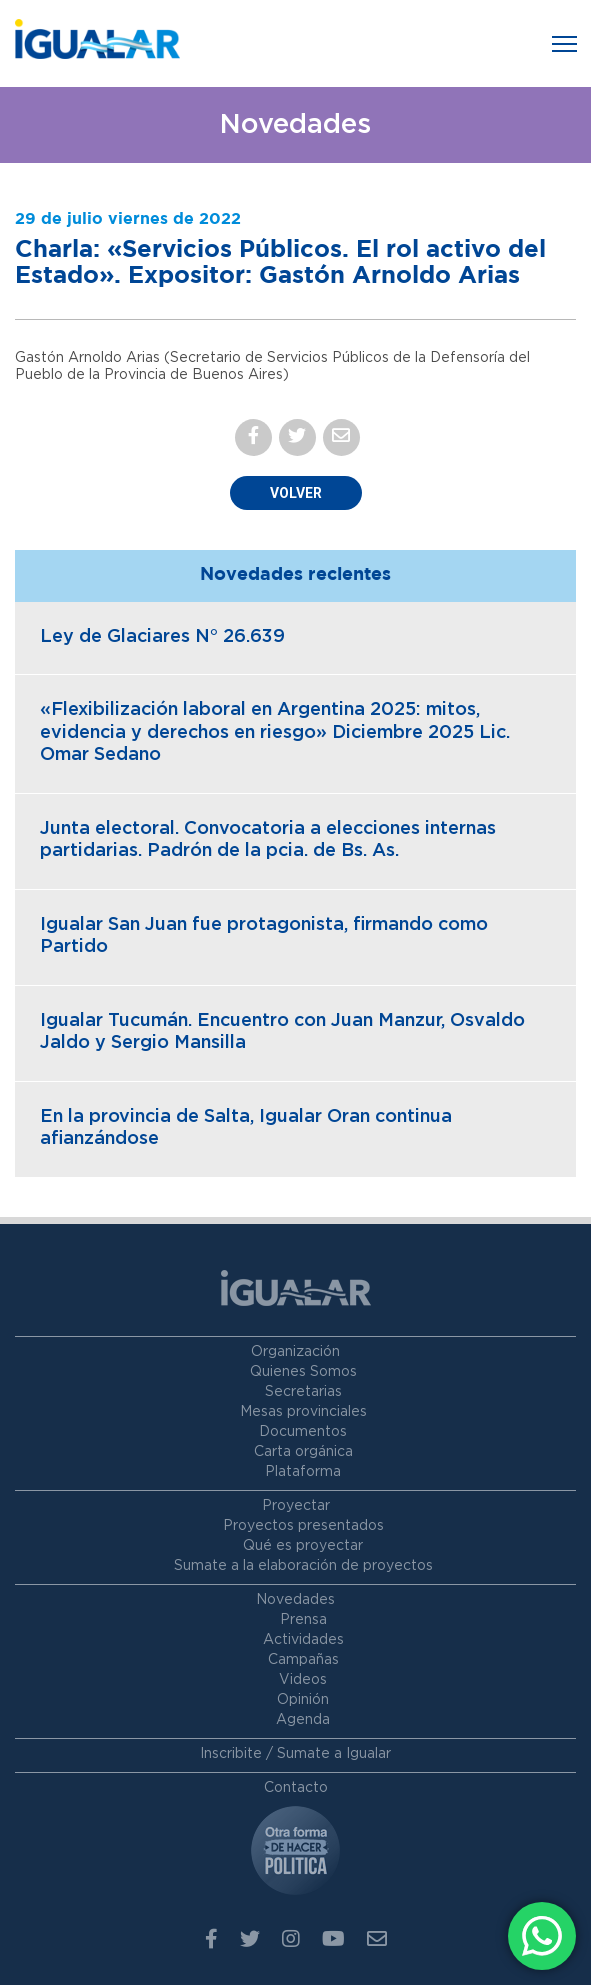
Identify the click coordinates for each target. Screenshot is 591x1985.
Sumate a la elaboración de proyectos (303, 1566)
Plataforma (303, 1472)
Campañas (303, 1660)
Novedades (295, 1600)
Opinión (303, 1700)
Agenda (303, 1720)
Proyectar (296, 1506)
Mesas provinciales (303, 1412)
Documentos (303, 1432)
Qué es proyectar (303, 1546)
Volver (296, 493)
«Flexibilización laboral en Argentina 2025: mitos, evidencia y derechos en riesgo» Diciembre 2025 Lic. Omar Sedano (275, 732)
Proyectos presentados (303, 1526)
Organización (295, 1352)
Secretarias (303, 1392)
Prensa (303, 1620)
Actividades (303, 1640)
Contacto (296, 1788)
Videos (303, 1680)
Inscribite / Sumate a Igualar (295, 1754)
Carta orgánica (303, 1452)
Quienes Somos (303, 1372)
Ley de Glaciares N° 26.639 (162, 637)
